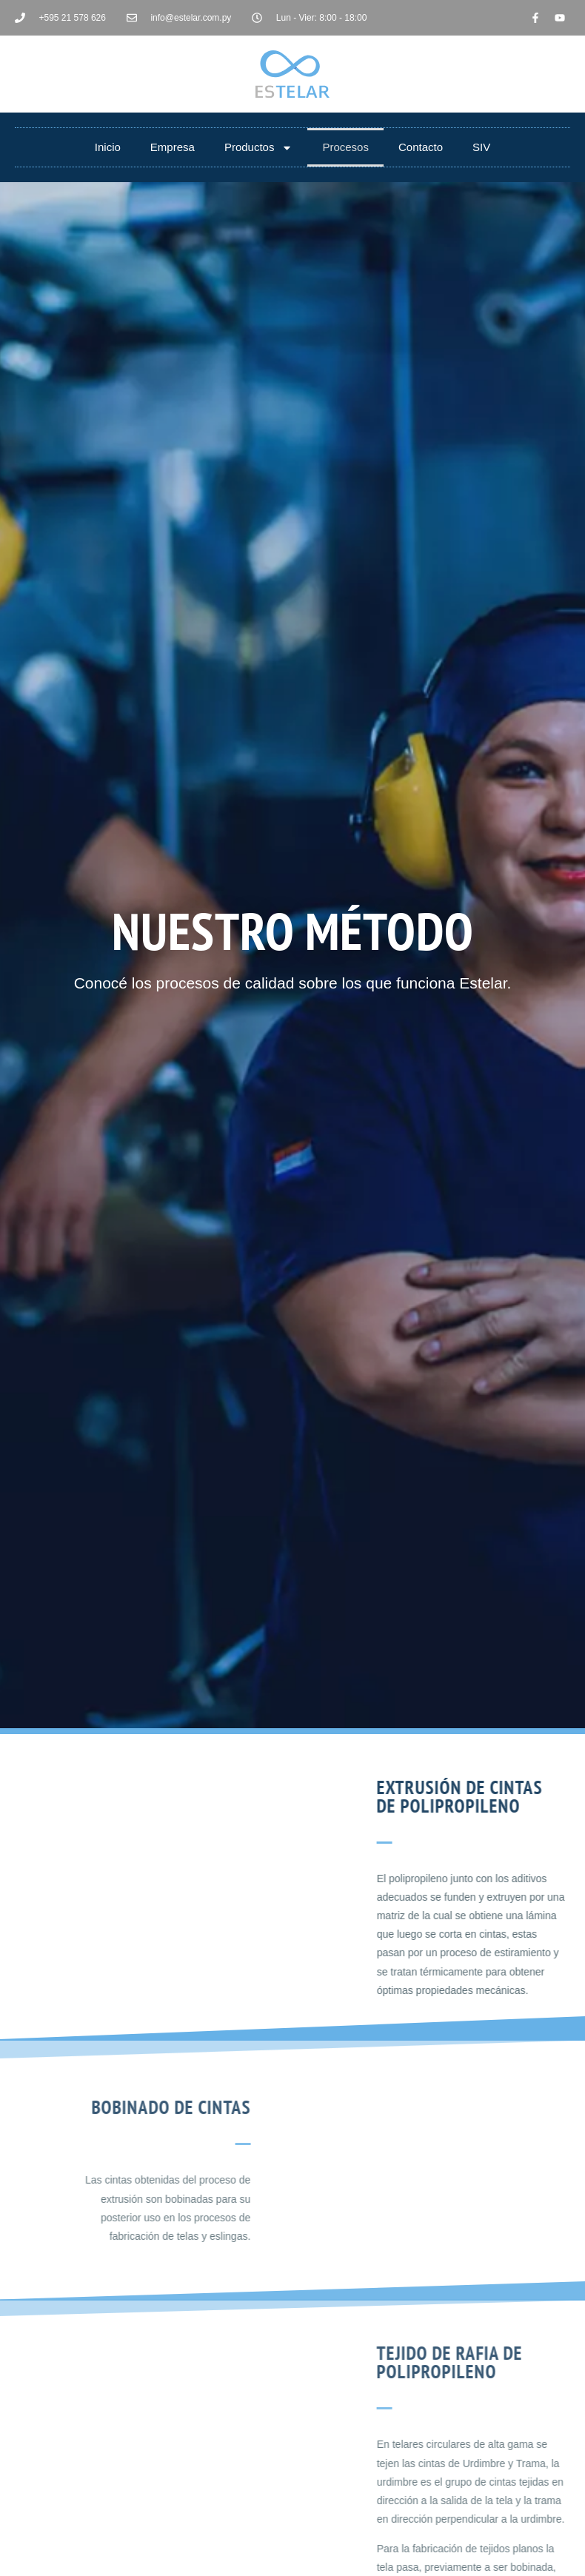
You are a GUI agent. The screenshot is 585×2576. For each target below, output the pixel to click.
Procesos (345, 147)
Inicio (108, 147)
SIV (481, 147)
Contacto (420, 147)
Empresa (172, 147)
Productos (258, 148)
